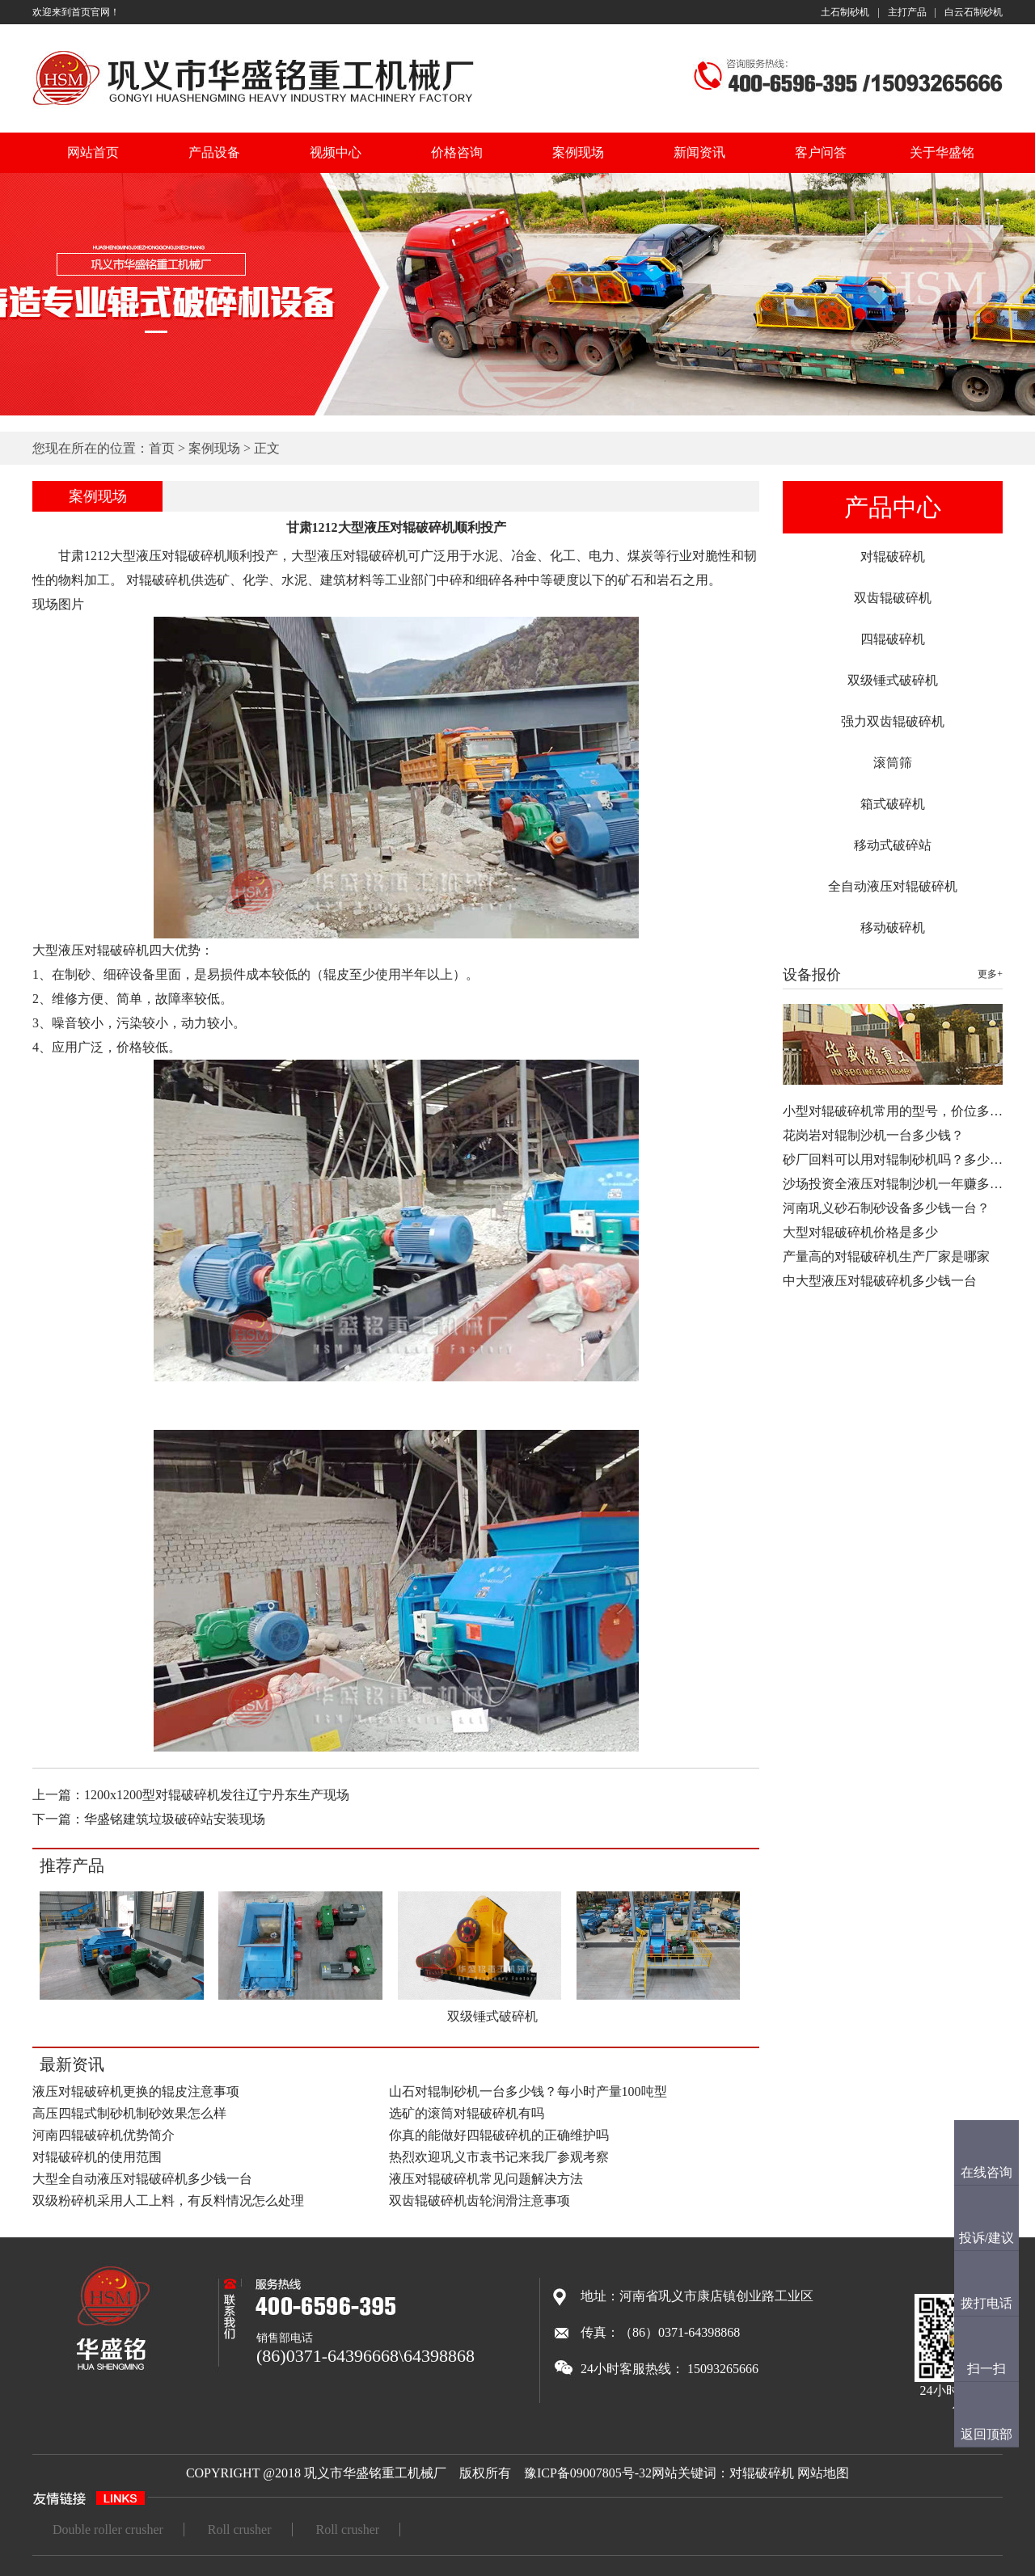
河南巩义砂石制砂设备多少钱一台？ (886, 1208)
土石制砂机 (845, 12)
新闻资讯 (699, 152)
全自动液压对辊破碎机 (892, 886)
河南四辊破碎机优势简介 (103, 2135)
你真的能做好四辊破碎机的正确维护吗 (499, 2135)
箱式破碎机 (892, 804)
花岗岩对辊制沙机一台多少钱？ (873, 1135)
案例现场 (578, 152)
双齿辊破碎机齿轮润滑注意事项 (479, 2200)
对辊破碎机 (892, 556)
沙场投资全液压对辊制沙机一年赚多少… (899, 1184)
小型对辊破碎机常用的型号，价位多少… (899, 1111)
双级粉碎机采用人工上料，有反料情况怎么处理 (168, 2200)
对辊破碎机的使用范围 (97, 2157)
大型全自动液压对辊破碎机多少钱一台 (142, 2179)
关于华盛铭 (942, 152)
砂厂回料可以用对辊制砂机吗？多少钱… (899, 1159)
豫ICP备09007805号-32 (588, 2473)
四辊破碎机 (892, 639)
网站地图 (823, 2473)
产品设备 (214, 152)
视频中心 (335, 152)
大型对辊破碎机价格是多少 (860, 1232)
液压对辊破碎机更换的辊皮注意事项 (135, 2091)
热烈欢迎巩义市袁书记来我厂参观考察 (499, 2157)
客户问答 (821, 152)
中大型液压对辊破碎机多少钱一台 (880, 1281)
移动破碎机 (892, 927)
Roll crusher (240, 2529)
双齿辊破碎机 (893, 598)
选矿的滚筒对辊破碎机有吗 (466, 2113)
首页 (162, 448)
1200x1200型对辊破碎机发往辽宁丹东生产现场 (216, 1795)
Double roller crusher (108, 2529)
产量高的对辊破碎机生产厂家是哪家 (886, 1256)
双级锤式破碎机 (892, 680)
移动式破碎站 (893, 845)
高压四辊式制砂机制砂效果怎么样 (129, 2113)
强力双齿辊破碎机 (892, 721)
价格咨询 (457, 152)
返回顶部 (986, 2434)
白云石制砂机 (973, 12)
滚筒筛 (892, 762)
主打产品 (907, 12)
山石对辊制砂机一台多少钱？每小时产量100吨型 (528, 2091)
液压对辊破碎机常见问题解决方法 (486, 2179)
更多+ (990, 974)
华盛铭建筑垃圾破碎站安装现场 (174, 1819)
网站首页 (93, 152)
